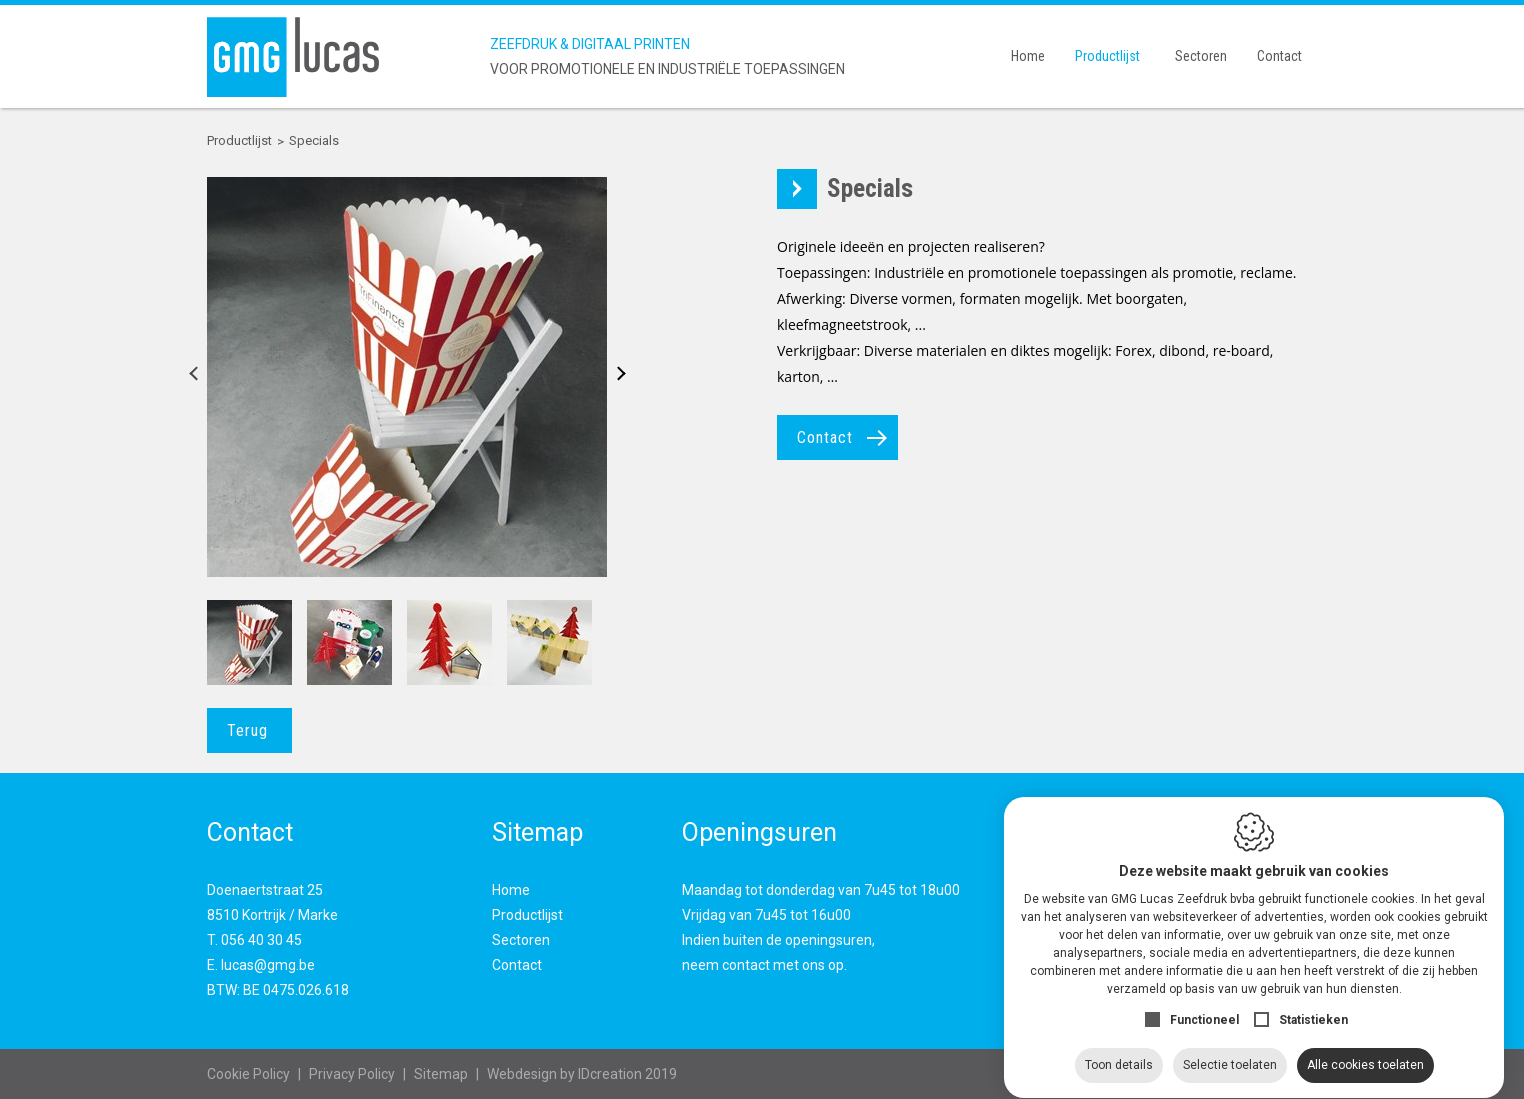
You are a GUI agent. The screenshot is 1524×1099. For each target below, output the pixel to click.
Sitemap (441, 1074)
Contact (1279, 56)
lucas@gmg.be (268, 965)
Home (1028, 56)
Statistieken (1313, 1001)
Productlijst (1107, 56)
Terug (247, 730)
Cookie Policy (248, 1074)
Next (614, 377)
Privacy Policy (352, 1074)
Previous (199, 377)
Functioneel (1204, 1001)
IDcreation (564, 1074)
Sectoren (1201, 56)
